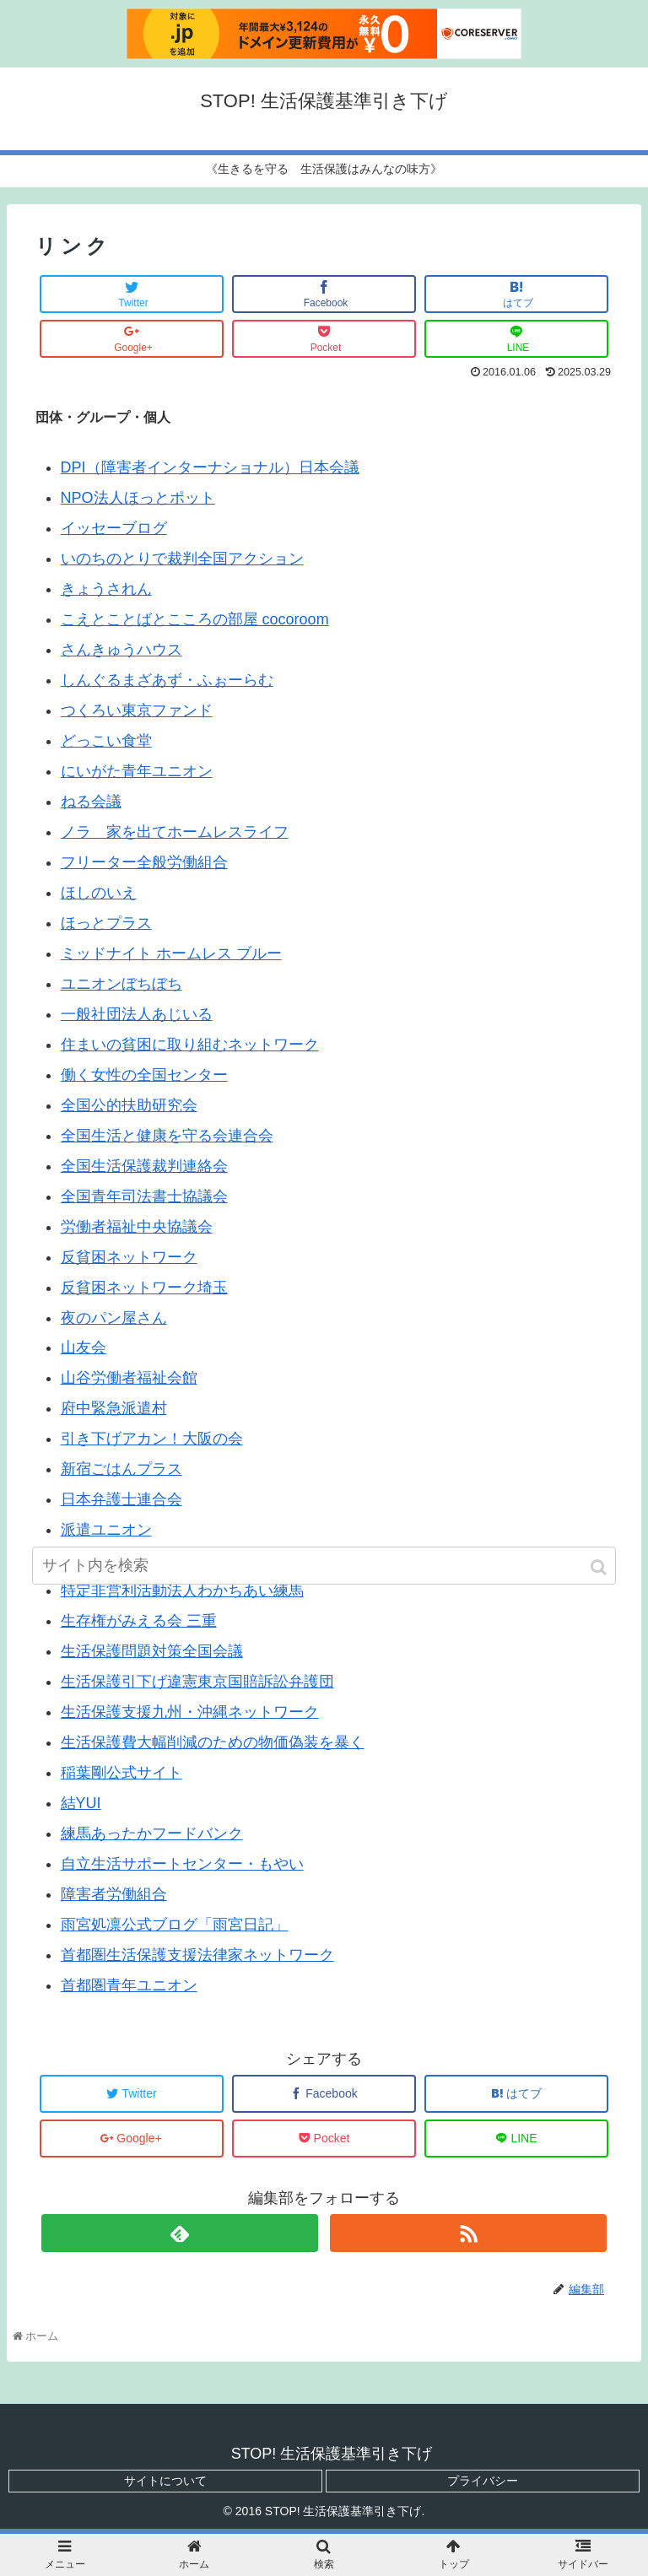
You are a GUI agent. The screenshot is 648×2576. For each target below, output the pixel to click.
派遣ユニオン (106, 1529)
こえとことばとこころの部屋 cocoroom (195, 619)
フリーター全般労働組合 (144, 862)
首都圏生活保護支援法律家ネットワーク (197, 1955)
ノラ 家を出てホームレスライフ (175, 832)
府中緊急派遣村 (114, 1408)
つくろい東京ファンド (137, 710)
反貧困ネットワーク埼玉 (144, 1287)
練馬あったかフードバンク (152, 1833)
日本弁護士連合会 (121, 1499)
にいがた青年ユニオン (137, 771)
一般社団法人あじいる (137, 1014)
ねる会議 (91, 801)
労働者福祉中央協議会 (137, 1226)
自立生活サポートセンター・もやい (182, 1863)
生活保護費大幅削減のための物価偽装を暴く (212, 1742)
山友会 (83, 1347)
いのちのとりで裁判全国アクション (182, 558)
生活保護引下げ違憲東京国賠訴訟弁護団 (197, 1681)
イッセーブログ (114, 528)
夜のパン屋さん (114, 1318)
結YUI (81, 1803)
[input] (323, 1566)
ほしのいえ (99, 892)
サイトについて (165, 2480)
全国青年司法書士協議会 (144, 1196)
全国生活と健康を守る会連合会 (167, 1135)
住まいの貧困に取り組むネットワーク (190, 1044)
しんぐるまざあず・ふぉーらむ (167, 680)
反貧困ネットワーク (129, 1257)
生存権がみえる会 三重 (139, 1620)
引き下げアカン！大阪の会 (152, 1438)
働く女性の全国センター (144, 1075)
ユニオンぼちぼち (121, 983)
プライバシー (482, 2480)
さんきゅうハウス (121, 649)
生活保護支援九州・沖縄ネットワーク (190, 1712)
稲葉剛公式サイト (121, 1772)
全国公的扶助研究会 (129, 1105)
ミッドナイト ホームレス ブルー (171, 953)
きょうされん (106, 589)
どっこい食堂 (106, 740)
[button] (600, 1567)
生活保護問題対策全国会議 (152, 1651)
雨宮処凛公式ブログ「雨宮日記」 (175, 1924)
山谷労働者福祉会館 (129, 1377)
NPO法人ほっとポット (138, 497)
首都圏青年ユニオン (129, 1985)
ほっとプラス (106, 923)
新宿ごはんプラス (121, 1469)
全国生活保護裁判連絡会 (144, 1166)
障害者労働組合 (114, 1894)
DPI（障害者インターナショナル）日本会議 (210, 467)
